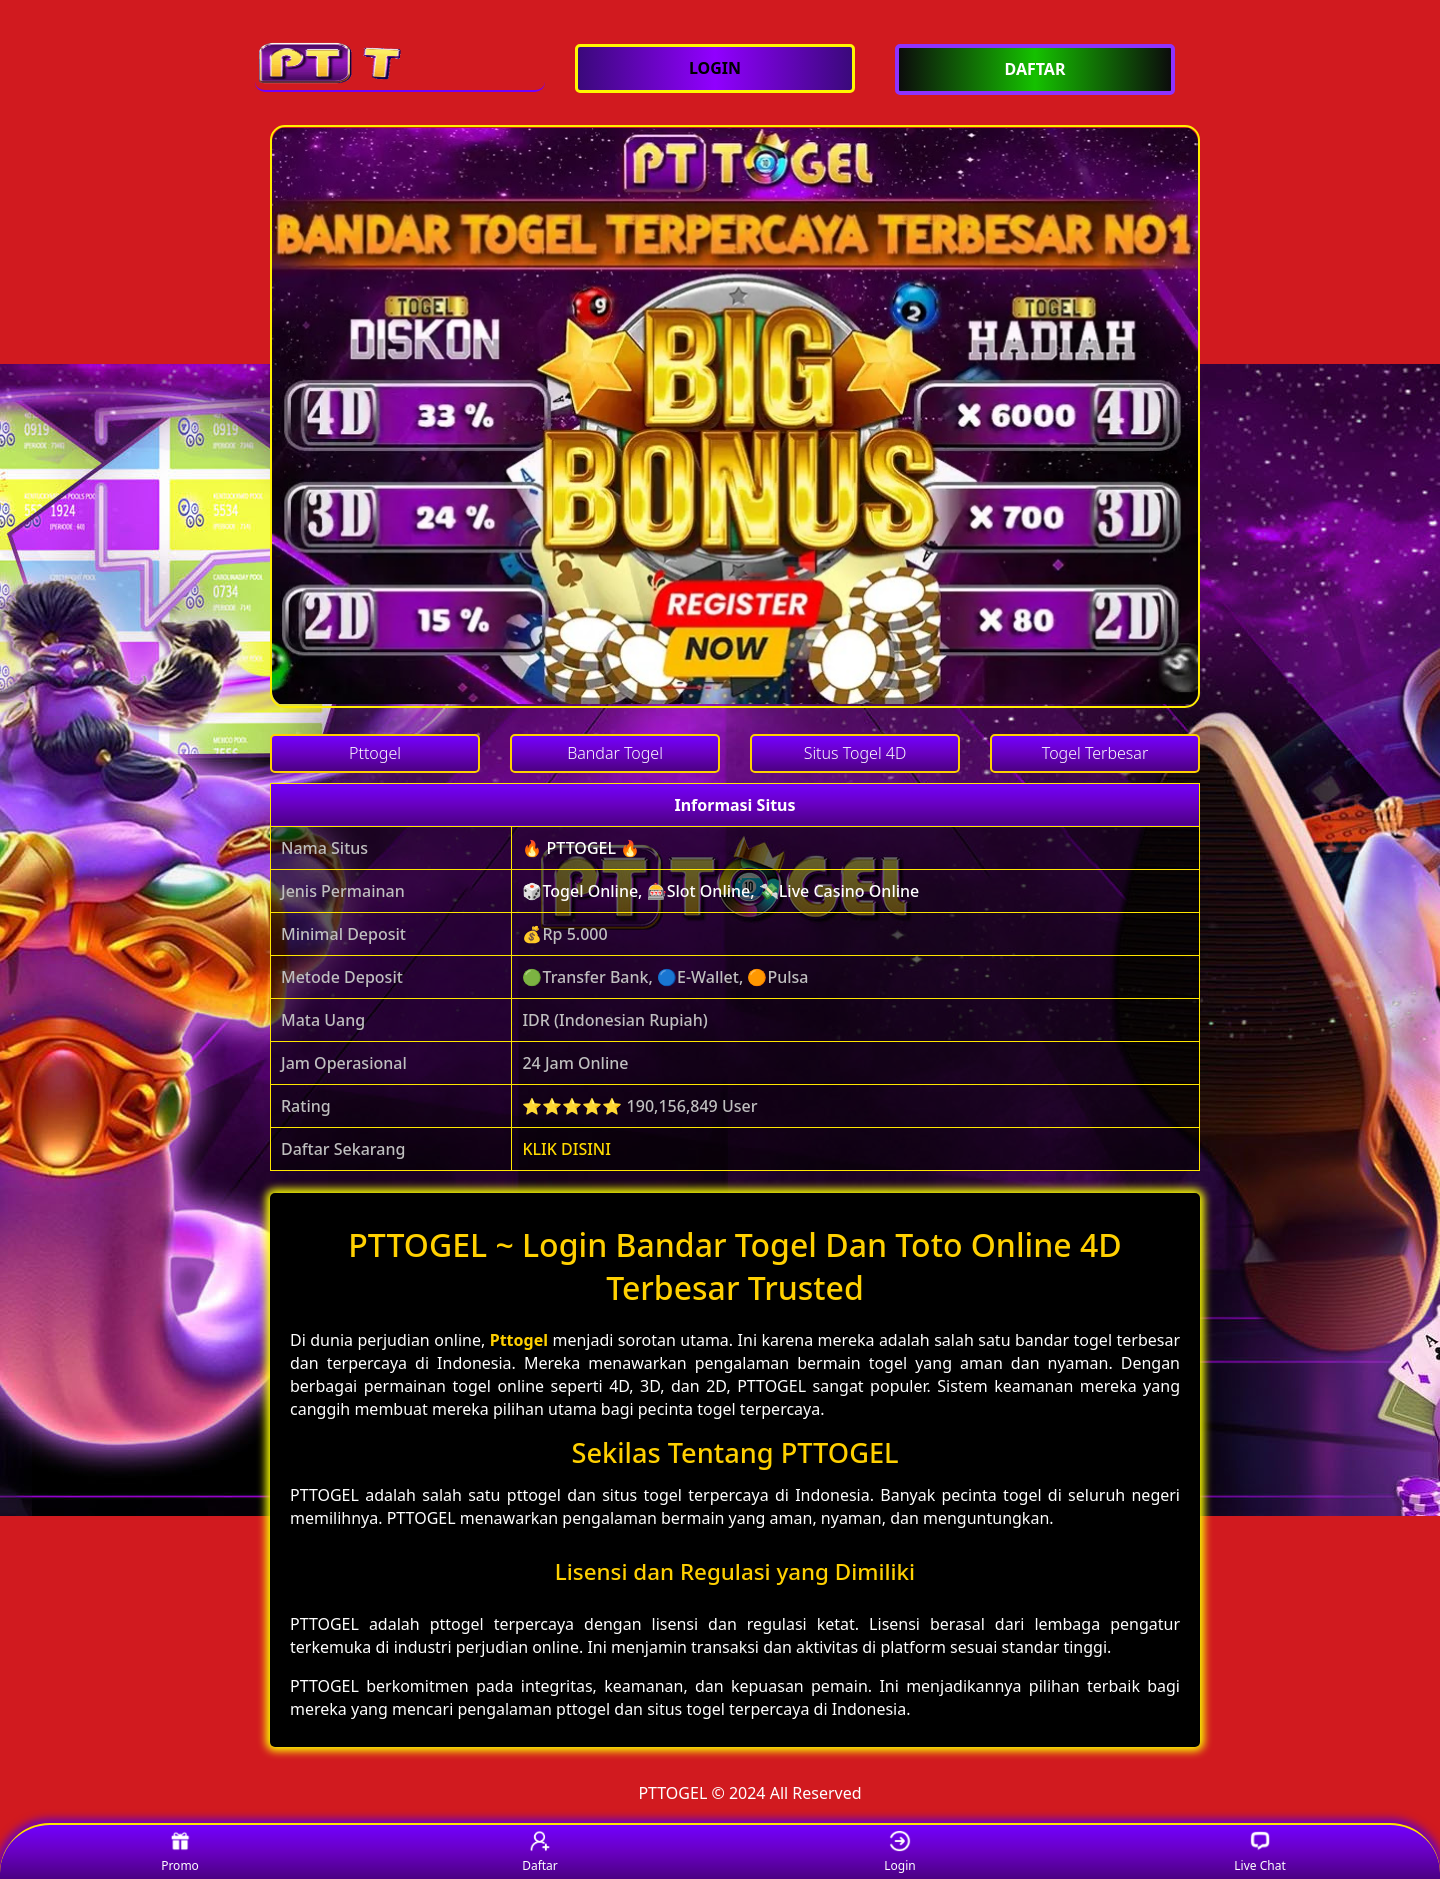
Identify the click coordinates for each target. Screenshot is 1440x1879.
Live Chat (1259, 1852)
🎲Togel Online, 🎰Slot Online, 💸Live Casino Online (720, 891)
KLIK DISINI (566, 1149)
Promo (180, 1852)
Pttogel (519, 1340)
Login (899, 1852)
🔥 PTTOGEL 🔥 (581, 848)
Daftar (540, 1852)
